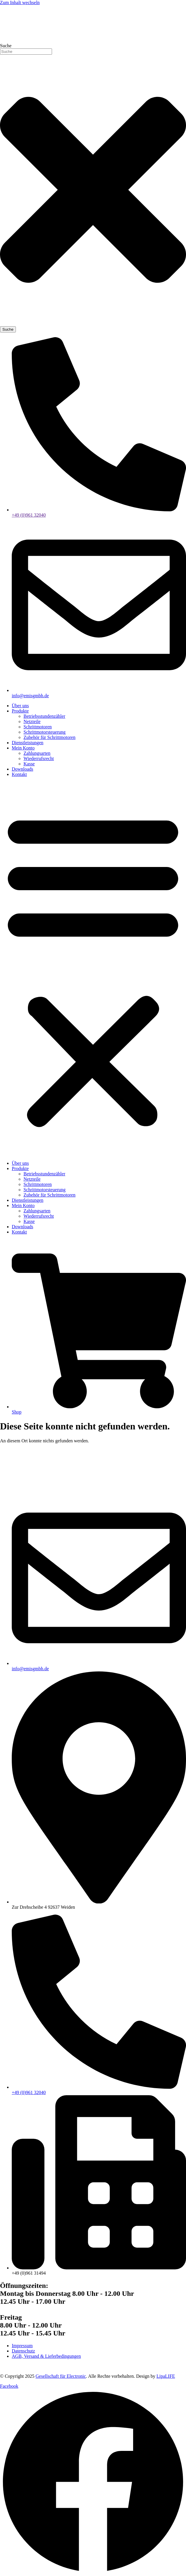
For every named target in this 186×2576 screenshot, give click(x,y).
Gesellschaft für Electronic (61, 2376)
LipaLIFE (165, 2376)
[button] (93, 969)
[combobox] (26, 51)
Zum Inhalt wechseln (20, 2)
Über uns (20, 705)
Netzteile (32, 721)
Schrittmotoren (38, 726)
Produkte (20, 710)
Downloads (22, 769)
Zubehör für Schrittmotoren (50, 737)
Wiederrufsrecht (39, 758)
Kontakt (19, 774)
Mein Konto (23, 747)
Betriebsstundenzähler (44, 716)
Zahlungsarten (37, 753)
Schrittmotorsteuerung (45, 732)
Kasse (29, 763)
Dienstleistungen (27, 742)
